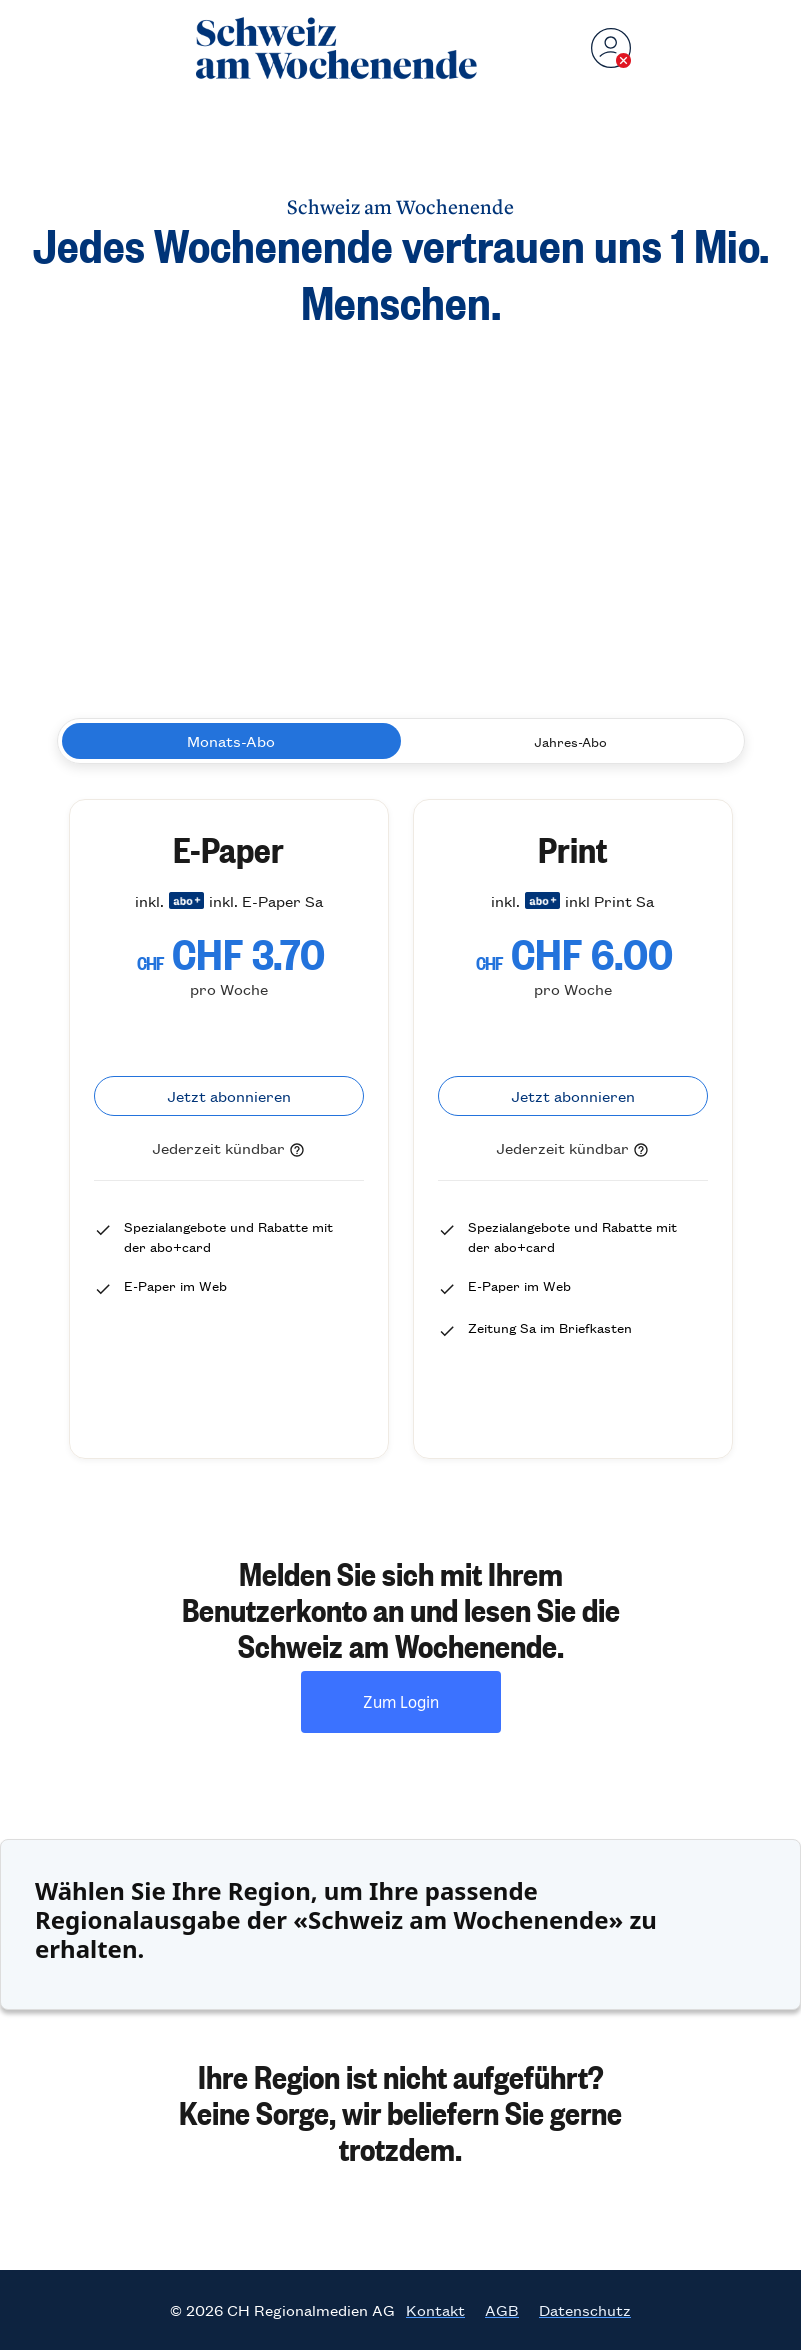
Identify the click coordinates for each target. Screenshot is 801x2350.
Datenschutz (585, 2310)
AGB (502, 2310)
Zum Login (401, 1701)
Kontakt (435, 2310)
